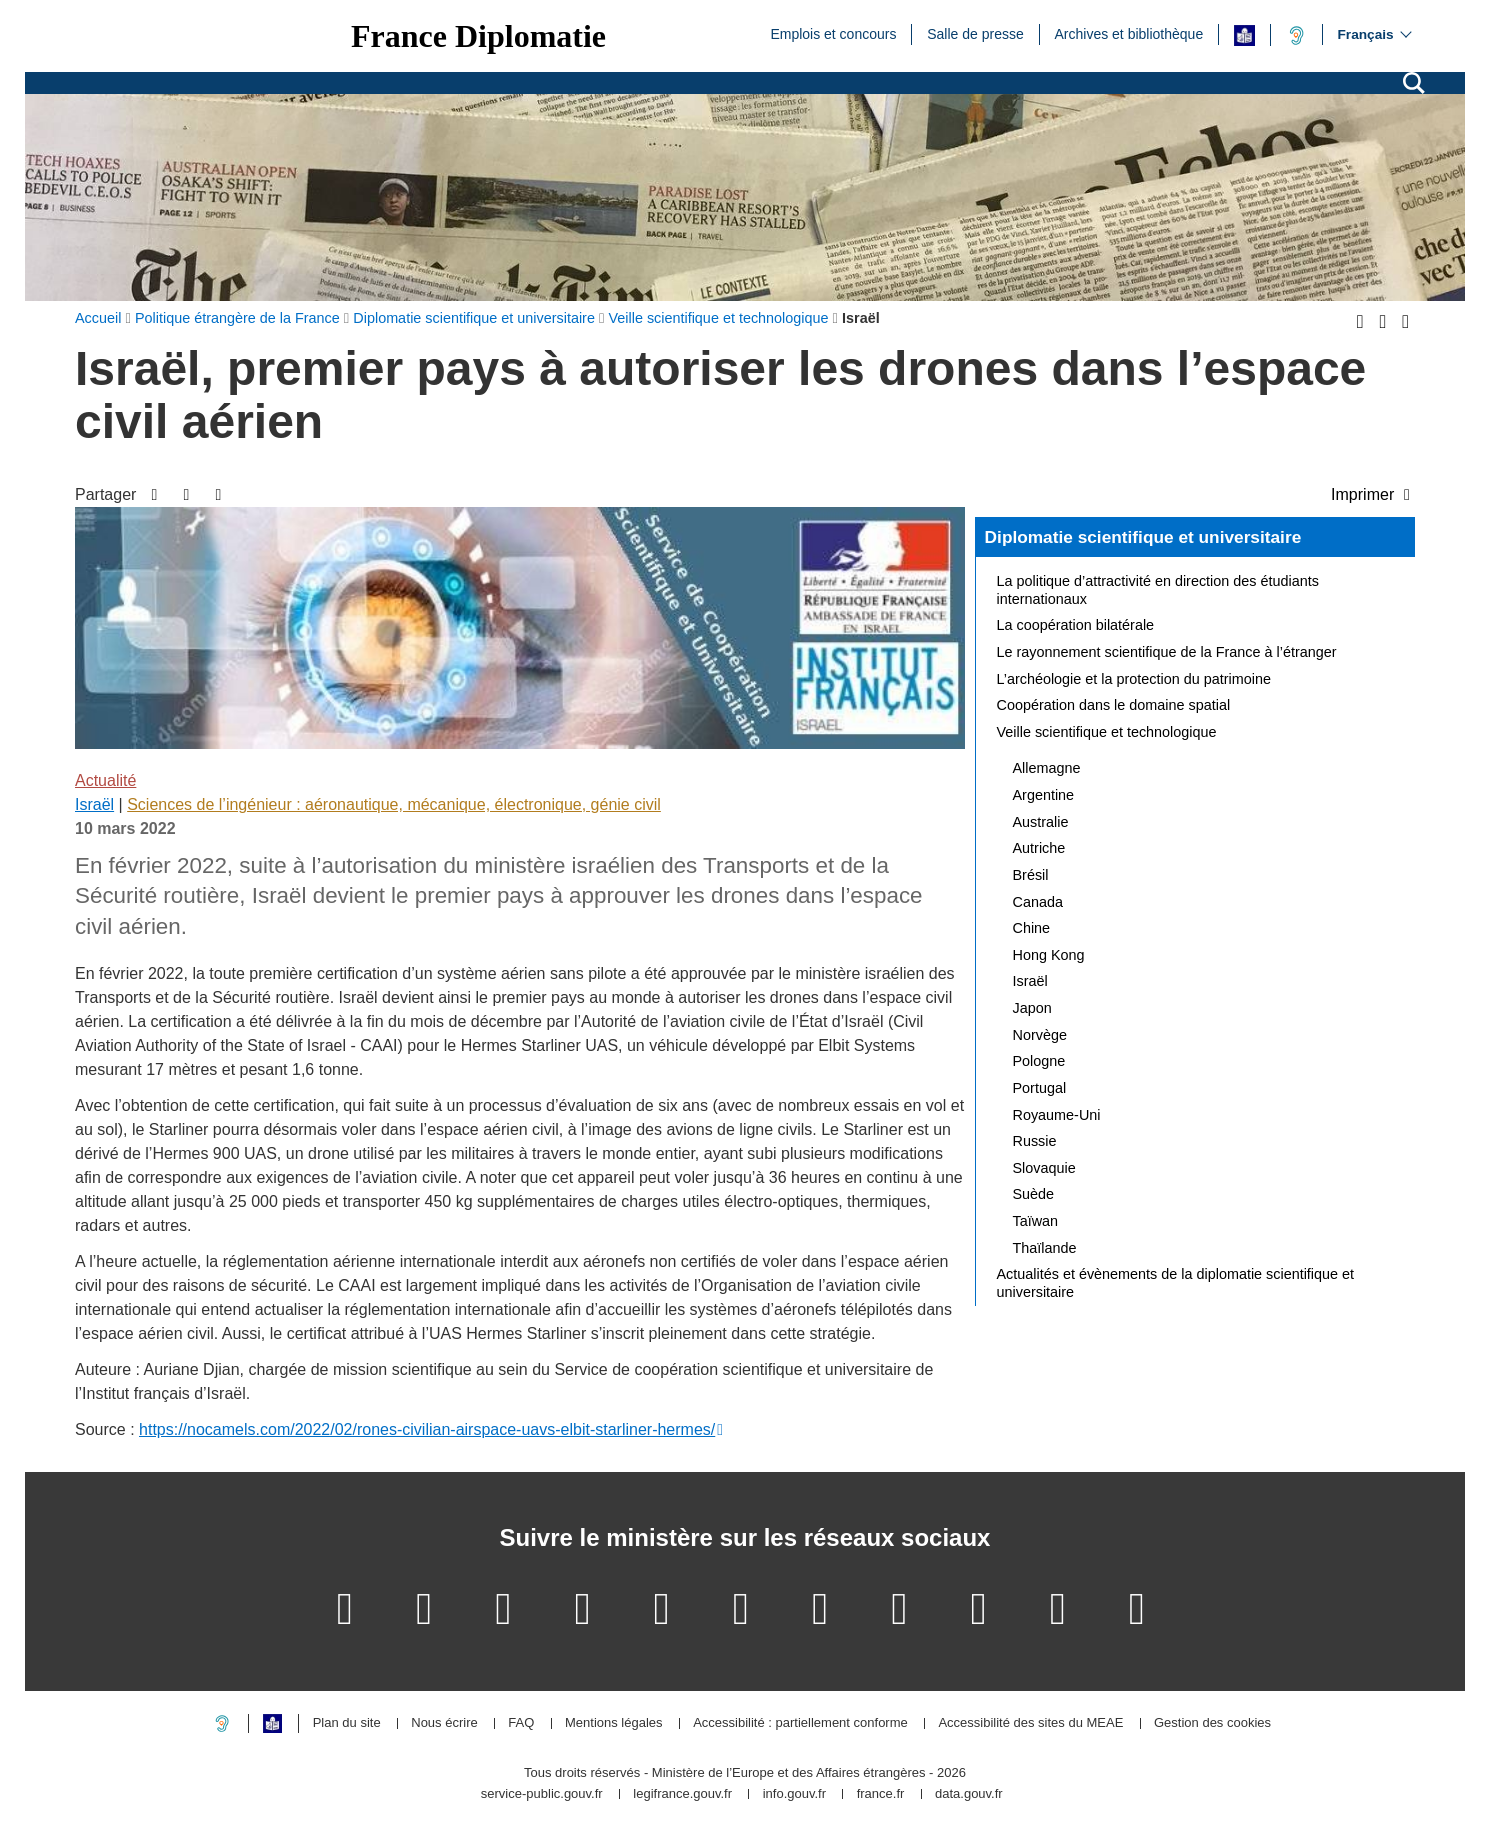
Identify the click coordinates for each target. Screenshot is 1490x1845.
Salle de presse (975, 33)
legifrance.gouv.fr (682, 1794)
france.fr (881, 1794)
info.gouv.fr (794, 1794)
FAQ (521, 1723)
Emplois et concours (833, 33)
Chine (1032, 928)
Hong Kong (1049, 955)
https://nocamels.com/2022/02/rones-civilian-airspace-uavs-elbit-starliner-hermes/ (427, 1429)
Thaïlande (1045, 1248)
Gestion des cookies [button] (1212, 1723)
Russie (1035, 1141)
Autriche (1039, 848)
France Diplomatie (478, 36)
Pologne (1039, 1061)
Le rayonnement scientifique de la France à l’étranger (1167, 652)
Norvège (1040, 1035)
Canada (1038, 902)
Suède (1034, 1194)
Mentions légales (614, 1723)
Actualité (105, 780)
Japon (1032, 1008)
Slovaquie (1044, 1168)
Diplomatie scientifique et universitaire (1143, 537)
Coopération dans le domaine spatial (1114, 705)
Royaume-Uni (1057, 1115)
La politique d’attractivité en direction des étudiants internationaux (1158, 590)
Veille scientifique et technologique (1107, 732)
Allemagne (1047, 768)
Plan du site (347, 1723)
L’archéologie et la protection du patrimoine (1134, 679)
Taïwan (1036, 1221)
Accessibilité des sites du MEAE (1030, 1723)
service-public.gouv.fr (542, 1794)
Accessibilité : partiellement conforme (800, 1723)
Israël (94, 804)
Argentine (1044, 795)
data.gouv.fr (969, 1794)
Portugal (1040, 1088)
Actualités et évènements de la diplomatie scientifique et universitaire (1176, 1283)
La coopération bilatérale (1076, 625)
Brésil (1031, 875)
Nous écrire (444, 1723)
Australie (1041, 822)
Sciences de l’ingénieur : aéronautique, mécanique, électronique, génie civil (394, 804)
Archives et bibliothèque (1129, 33)
